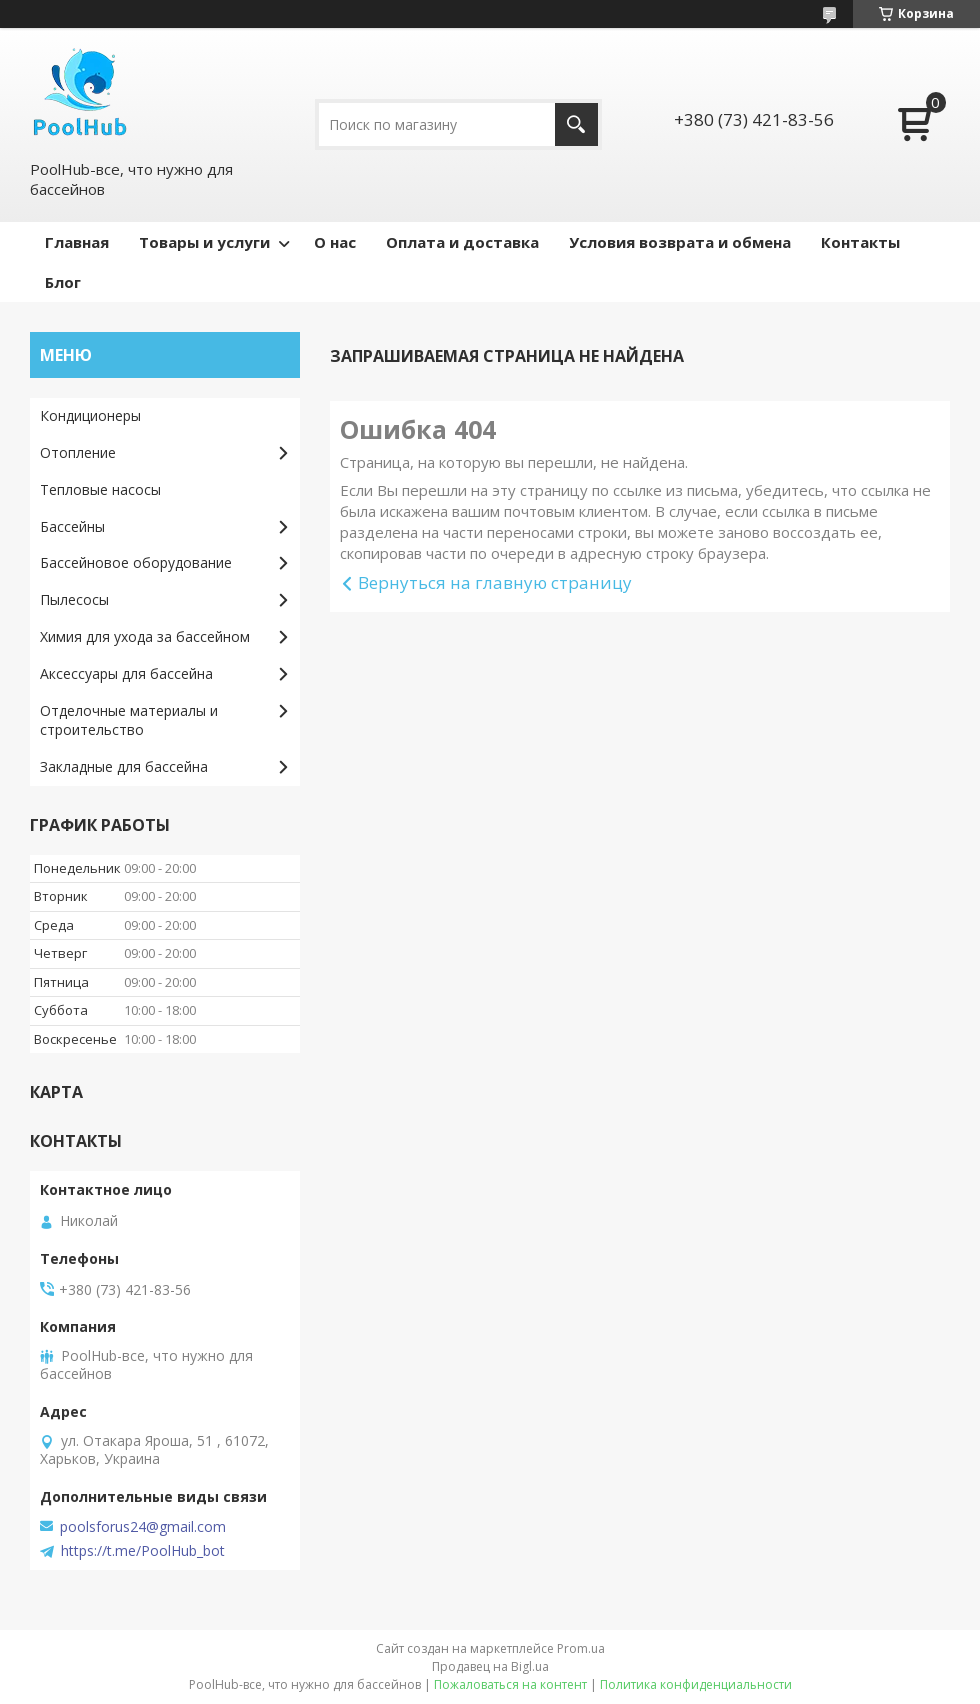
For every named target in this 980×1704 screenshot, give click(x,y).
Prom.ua (581, 1648)
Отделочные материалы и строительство (129, 720)
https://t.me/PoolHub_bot (143, 1551)
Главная (77, 242)
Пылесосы (74, 599)
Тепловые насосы (100, 489)
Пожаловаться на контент (510, 1684)
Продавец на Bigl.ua (490, 1666)
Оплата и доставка (462, 242)
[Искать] (576, 124)
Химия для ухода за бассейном (145, 636)
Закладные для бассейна (124, 766)
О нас (335, 242)
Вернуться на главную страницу (495, 582)
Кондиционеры (90, 415)
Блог (63, 282)
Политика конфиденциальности (696, 1684)
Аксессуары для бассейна (126, 673)
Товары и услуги (204, 242)
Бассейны (72, 526)
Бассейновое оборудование (136, 562)
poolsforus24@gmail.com (143, 1527)
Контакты (860, 242)
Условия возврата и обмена (680, 242)
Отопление (78, 452)
